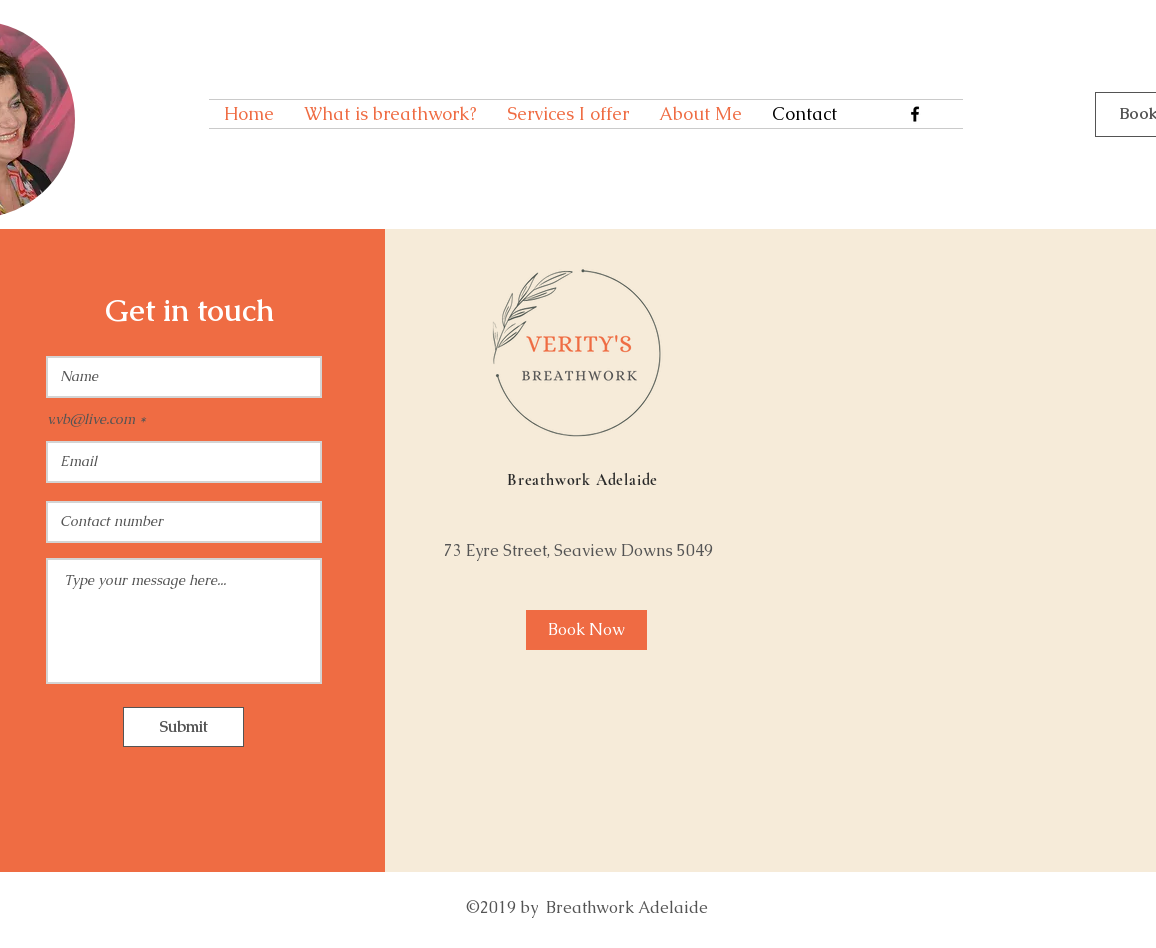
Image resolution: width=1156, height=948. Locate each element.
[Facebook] (915, 114)
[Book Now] (586, 630)
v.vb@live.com (91, 419)
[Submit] (183, 727)
